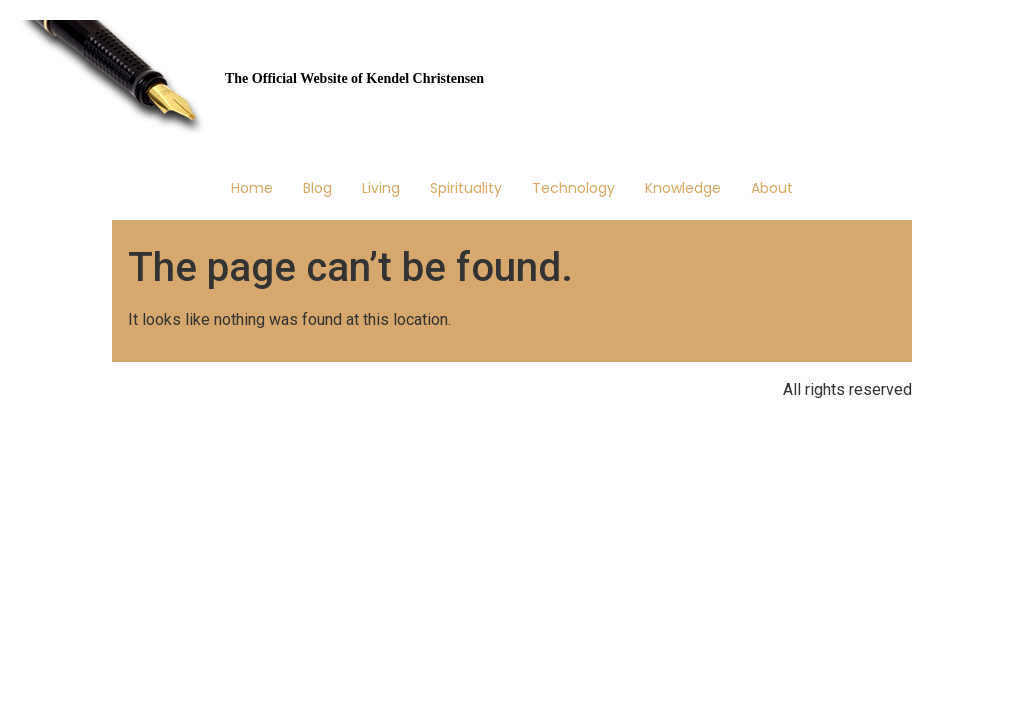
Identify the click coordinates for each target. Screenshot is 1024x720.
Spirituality (466, 188)
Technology (573, 188)
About (772, 188)
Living (381, 188)
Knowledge (683, 188)
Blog (317, 188)
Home (252, 188)
